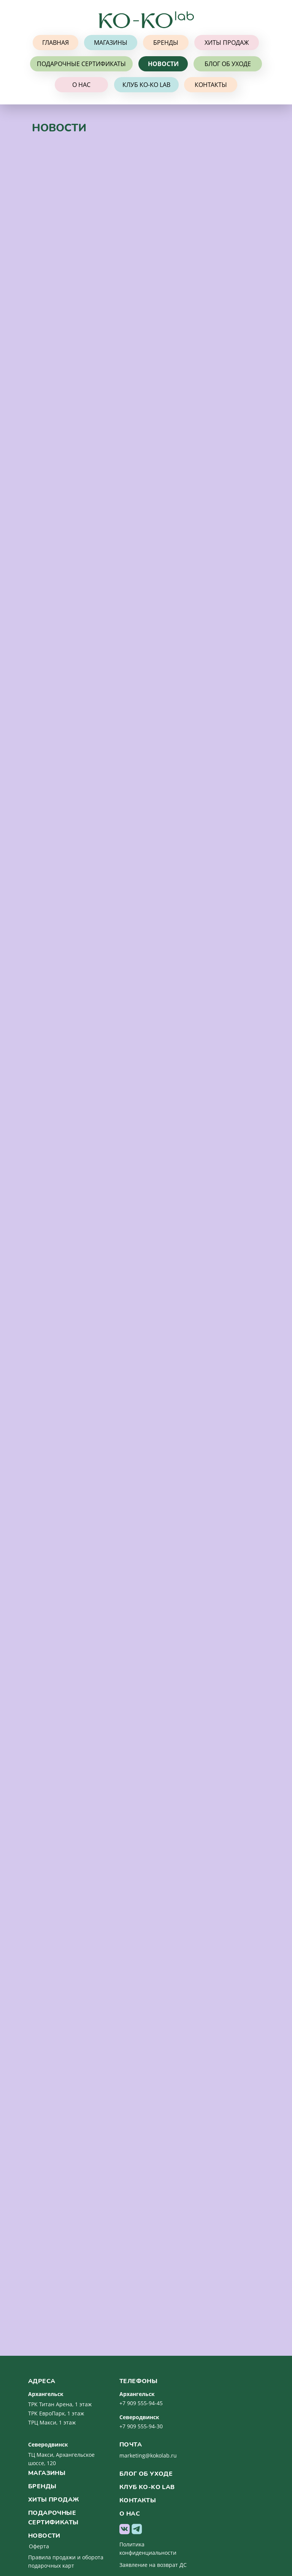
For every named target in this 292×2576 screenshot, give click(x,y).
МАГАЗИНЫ (110, 42)
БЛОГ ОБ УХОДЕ (228, 64)
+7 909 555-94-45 (141, 2403)
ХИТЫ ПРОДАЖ (227, 42)
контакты (137, 2500)
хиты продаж (53, 2500)
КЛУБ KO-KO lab (146, 84)
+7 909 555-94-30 (141, 2426)
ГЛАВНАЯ (55, 42)
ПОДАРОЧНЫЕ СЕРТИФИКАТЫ (81, 64)
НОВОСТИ (163, 64)
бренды (42, 2486)
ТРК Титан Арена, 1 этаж (60, 2404)
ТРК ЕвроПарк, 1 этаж (56, 2413)
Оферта (39, 2546)
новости (44, 2536)
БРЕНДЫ (165, 42)
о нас (129, 2514)
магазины (46, 2473)
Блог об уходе (146, 2474)
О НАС (81, 84)
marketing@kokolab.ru (148, 2455)
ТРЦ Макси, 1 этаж (52, 2422)
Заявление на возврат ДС (153, 2564)
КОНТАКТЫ (211, 84)
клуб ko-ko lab (147, 2487)
